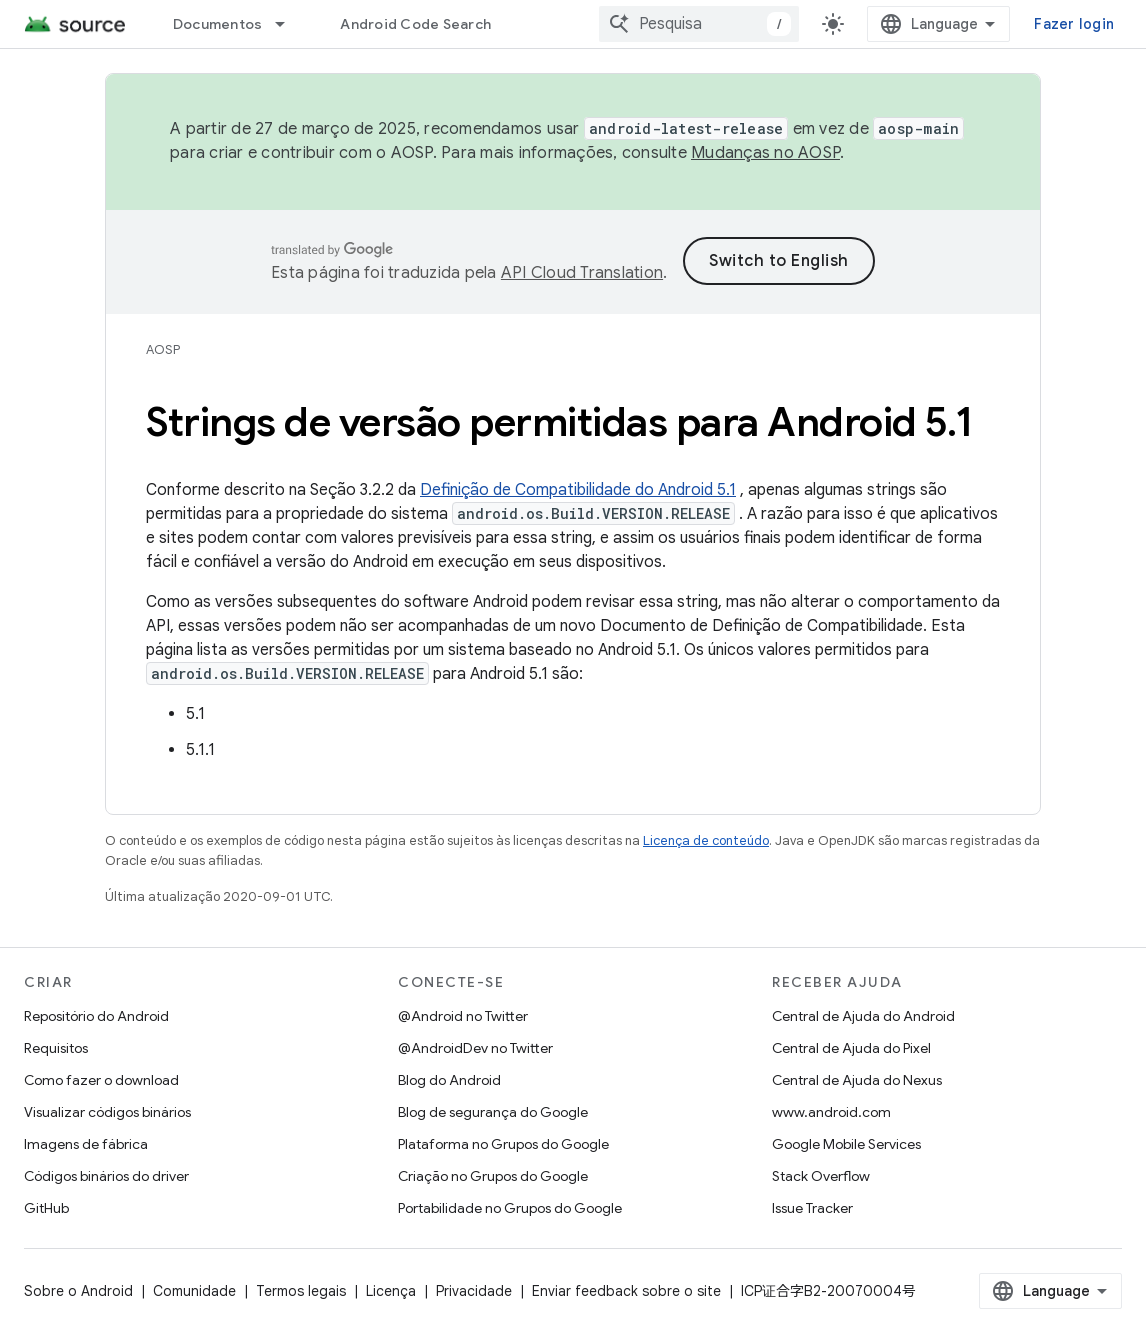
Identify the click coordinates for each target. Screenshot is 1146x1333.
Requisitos (56, 1048)
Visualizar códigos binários (107, 1112)
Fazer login (1074, 24)
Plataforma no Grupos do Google (503, 1144)
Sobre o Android (78, 1291)
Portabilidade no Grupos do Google (510, 1208)
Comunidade (194, 1291)
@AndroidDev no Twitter (475, 1048)
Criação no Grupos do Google (493, 1176)
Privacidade (474, 1291)
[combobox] (699, 24)
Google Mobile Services (846, 1144)
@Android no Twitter (463, 1016)
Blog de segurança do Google (493, 1112)
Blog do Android (449, 1080)
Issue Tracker (812, 1208)
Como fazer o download (101, 1080)
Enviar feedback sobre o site (626, 1291)
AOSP (163, 349)
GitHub (46, 1208)
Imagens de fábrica (86, 1144)
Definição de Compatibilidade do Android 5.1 (578, 490)
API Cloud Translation (582, 273)
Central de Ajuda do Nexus (857, 1080)
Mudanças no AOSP (765, 153)
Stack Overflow (821, 1176)
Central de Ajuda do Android (863, 1016)
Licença (391, 1291)
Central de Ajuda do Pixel (851, 1048)
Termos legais (301, 1291)
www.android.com (831, 1112)
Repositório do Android (96, 1016)
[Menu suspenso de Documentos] (289, 24)
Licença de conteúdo (706, 840)
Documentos (218, 24)
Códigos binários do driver (106, 1176)
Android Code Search (415, 24)
